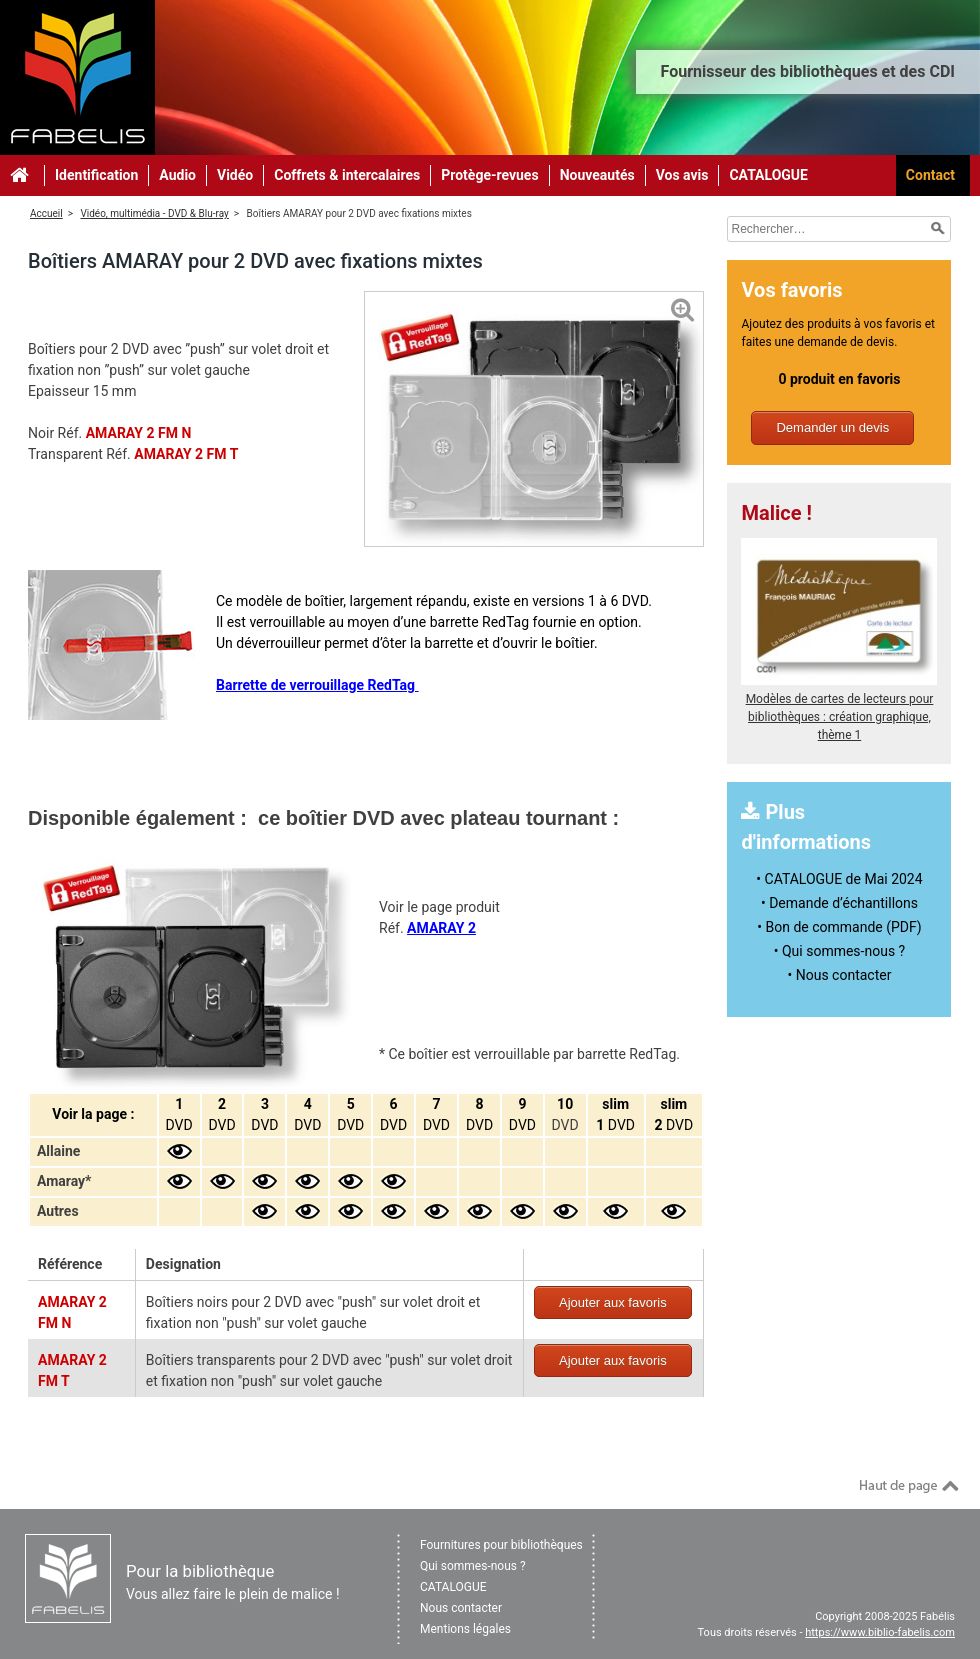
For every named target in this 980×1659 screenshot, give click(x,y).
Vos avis (682, 175)
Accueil (46, 213)
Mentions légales (465, 1629)
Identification (96, 175)
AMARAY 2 (441, 928)
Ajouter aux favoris (613, 1302)
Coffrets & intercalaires (347, 175)
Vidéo (235, 175)
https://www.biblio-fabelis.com (880, 1632)
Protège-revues (489, 175)
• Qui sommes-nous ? (839, 951)
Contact (930, 175)
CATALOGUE (768, 175)
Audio (177, 175)
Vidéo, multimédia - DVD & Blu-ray (154, 213)
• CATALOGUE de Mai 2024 (839, 879)
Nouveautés (597, 175)
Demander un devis (832, 427)
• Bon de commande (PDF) (839, 927)
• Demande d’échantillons (839, 903)
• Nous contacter (840, 975)
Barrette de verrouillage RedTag (317, 685)
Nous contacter (461, 1608)
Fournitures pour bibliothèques (501, 1545)
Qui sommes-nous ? (473, 1566)
